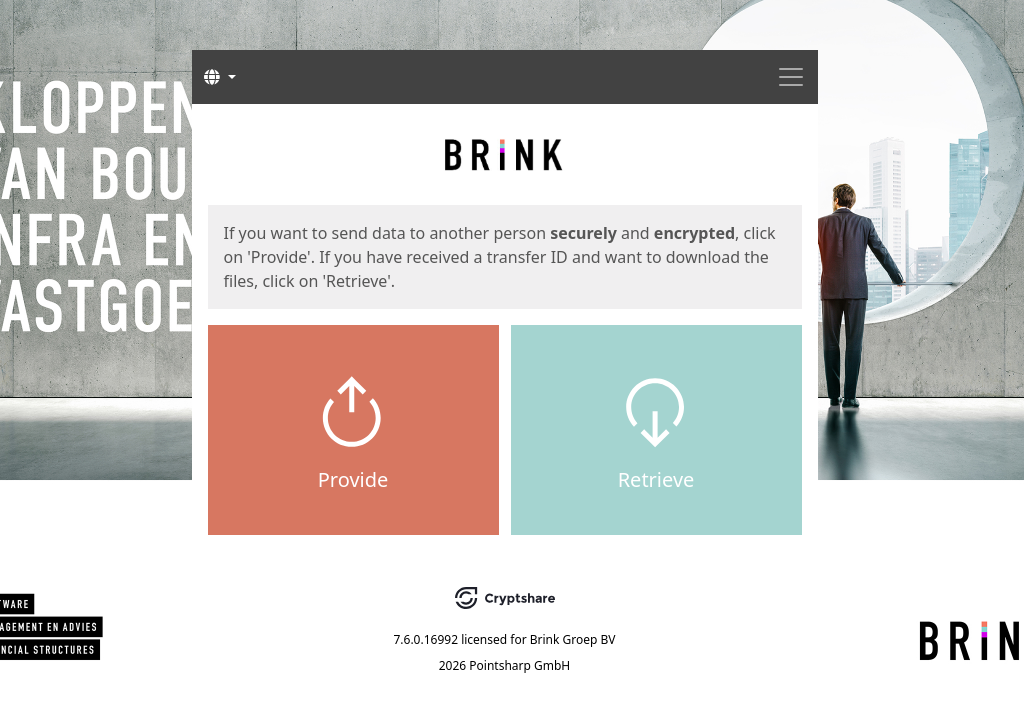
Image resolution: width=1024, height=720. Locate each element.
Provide (353, 479)
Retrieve (656, 479)
